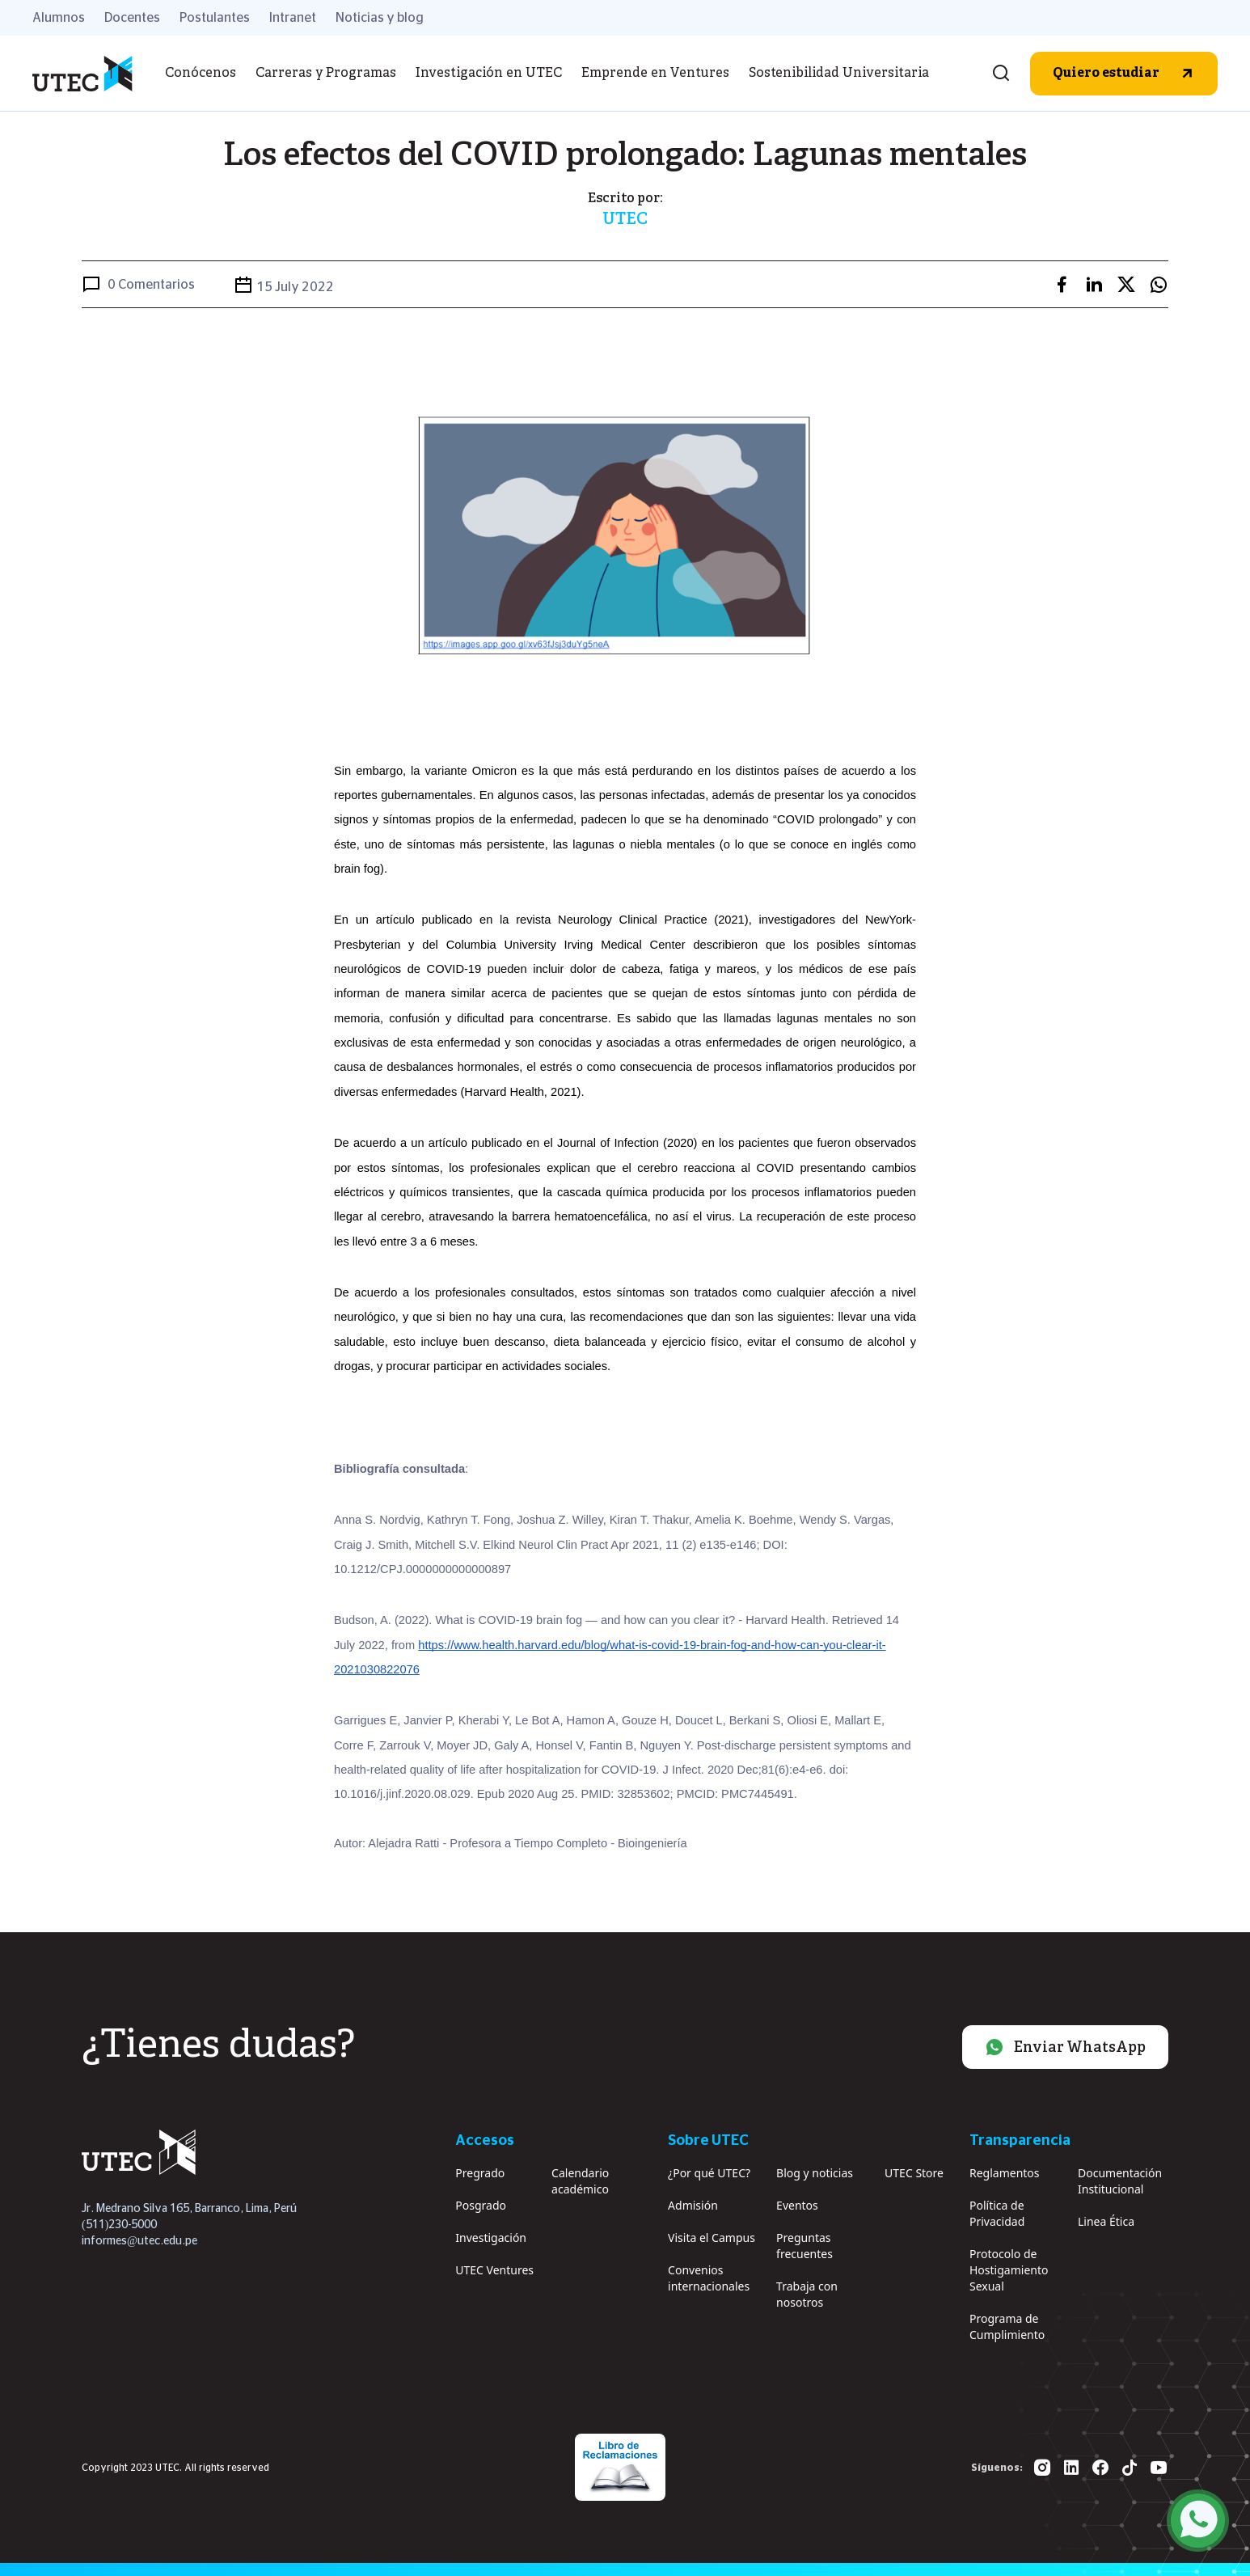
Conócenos (200, 74)
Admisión (693, 2205)
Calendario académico (580, 2181)
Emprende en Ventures (655, 74)
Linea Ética (1106, 2221)
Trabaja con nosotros (807, 2294)
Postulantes (214, 17)
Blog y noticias (814, 2173)
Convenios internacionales (709, 2278)
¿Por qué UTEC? (709, 2173)
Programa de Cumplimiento (1007, 2326)
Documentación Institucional (1120, 2181)
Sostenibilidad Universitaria (839, 74)
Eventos (797, 2205)
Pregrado (480, 2173)
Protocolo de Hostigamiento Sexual (1008, 2270)
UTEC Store (914, 2173)
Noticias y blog (380, 17)
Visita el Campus (711, 2237)
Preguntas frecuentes (804, 2245)
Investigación (490, 2237)
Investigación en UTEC (489, 74)
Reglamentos (1004, 2173)
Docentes (132, 17)
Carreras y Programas (325, 74)
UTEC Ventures (494, 2270)
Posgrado (480, 2205)
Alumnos (58, 17)
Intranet (292, 17)
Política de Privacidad (996, 2213)
